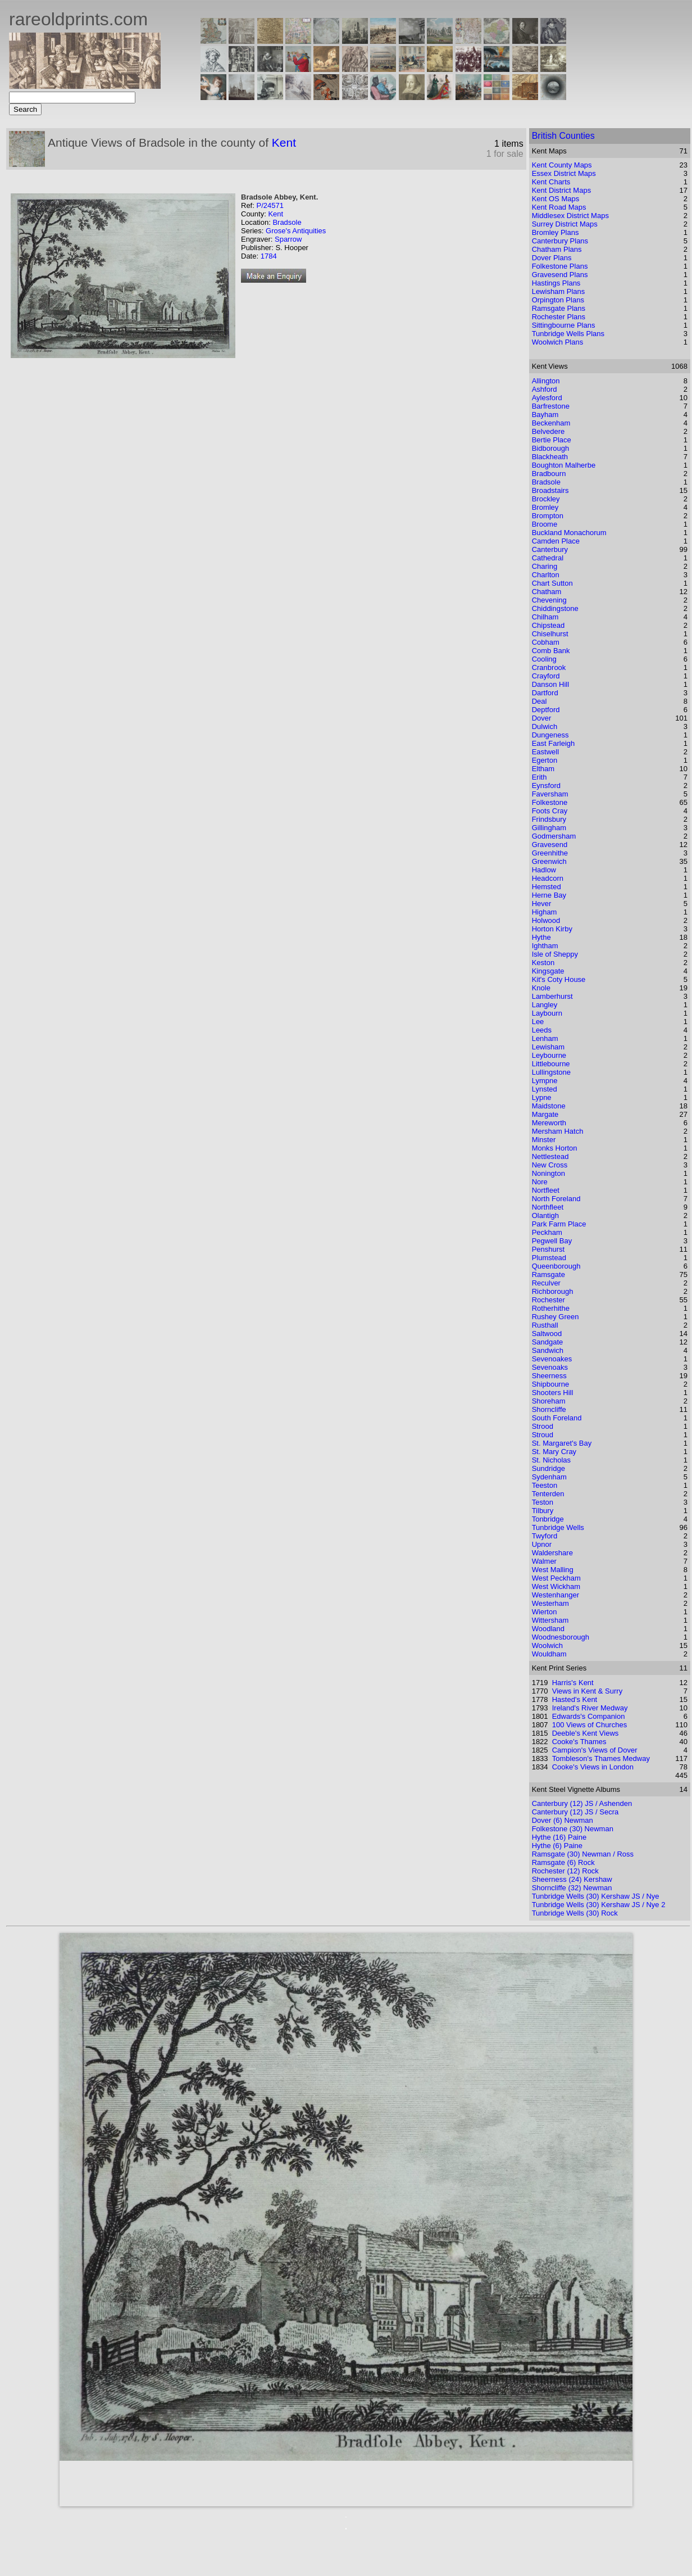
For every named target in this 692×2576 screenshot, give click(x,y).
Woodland (548, 1628)
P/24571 (269, 205)
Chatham (547, 591)
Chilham (545, 617)
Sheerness (549, 1375)
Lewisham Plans (558, 291)
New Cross (550, 1165)
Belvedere (548, 431)
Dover (542, 718)
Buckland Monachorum (569, 532)
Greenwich (549, 861)
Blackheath (550, 456)
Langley (545, 1004)
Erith (539, 777)
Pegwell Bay (552, 1241)
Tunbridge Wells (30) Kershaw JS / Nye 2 (599, 1904)
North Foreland (556, 1198)
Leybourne (549, 1055)
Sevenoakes (552, 1359)
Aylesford (547, 397)
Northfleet (547, 1207)
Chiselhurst (550, 634)
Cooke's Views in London (593, 1767)
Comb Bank (551, 650)
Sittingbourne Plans (563, 325)
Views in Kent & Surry (587, 1691)
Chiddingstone (555, 608)
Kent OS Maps (556, 198)
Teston (542, 1502)
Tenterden (548, 1494)
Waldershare (552, 1553)
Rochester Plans (558, 317)
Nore (540, 1182)
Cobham (545, 642)
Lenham (545, 1038)
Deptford (546, 709)
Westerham (550, 1603)
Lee (538, 1021)
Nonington (548, 1173)
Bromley (545, 507)
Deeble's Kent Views (585, 1733)
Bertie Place (551, 440)
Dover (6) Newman (562, 1820)
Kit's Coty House (559, 979)
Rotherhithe (551, 1308)
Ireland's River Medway (590, 1708)
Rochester (548, 1300)
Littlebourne (551, 1064)
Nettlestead (550, 1156)
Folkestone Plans (560, 266)
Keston (543, 962)
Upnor (542, 1544)
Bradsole (286, 222)
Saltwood (547, 1333)
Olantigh (545, 1215)
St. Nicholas (551, 1460)
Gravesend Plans (560, 274)
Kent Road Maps (559, 207)
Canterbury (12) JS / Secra (575, 1812)
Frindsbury (549, 819)
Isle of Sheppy (555, 954)
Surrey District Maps (565, 224)
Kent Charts (551, 182)
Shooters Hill (552, 1392)
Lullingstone (551, 1072)
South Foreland (557, 1418)
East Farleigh (553, 743)
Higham (544, 912)
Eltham (543, 768)
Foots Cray (550, 811)
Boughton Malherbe (563, 465)
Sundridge (548, 1468)
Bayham (545, 414)
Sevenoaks (550, 1367)
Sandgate (547, 1342)
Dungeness (550, 735)
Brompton (547, 515)
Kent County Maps (562, 165)
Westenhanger (555, 1595)
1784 (269, 256)
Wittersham (550, 1620)
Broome (545, 524)
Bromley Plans (555, 232)
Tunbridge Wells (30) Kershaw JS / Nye (595, 1896)
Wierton (544, 1612)
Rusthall (545, 1325)
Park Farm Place (559, 1224)
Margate (545, 1114)
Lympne (545, 1080)
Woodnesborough (560, 1637)
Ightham (545, 945)
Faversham (550, 794)
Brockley (546, 499)
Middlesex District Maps (570, 215)
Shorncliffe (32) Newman (572, 1888)
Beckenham (551, 423)
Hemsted (546, 886)
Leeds (542, 1030)
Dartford (545, 693)
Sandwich (547, 1350)
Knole (541, 988)
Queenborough (556, 1266)
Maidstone (549, 1106)
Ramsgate (548, 1274)
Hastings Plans (556, 283)
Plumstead (549, 1257)
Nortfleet (545, 1190)
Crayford (546, 676)
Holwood (546, 920)
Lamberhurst (552, 996)
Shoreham (549, 1401)
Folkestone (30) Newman (572, 1829)
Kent (284, 142)
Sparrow (288, 239)
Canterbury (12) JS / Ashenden (582, 1803)
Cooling (544, 659)
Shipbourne (551, 1384)
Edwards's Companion (588, 1716)
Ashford (544, 389)
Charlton (545, 575)
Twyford (545, 1536)
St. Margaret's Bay (562, 1443)
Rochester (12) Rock (565, 1871)
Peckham (547, 1232)
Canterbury (550, 549)
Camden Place (556, 541)
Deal (539, 701)
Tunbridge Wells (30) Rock (575, 1913)
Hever (542, 903)
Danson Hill (550, 684)
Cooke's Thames (579, 1741)
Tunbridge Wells (558, 1527)
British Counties (563, 136)
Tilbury (543, 1510)
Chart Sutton (552, 583)
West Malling (552, 1569)
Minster (544, 1139)
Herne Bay (549, 895)
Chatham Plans (557, 249)
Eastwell (545, 752)
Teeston (545, 1485)
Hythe (541, 937)
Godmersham (554, 836)
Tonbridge (548, 1519)
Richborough (552, 1291)
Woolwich (547, 1645)
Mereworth (549, 1123)
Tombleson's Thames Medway (601, 1758)
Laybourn (547, 1013)
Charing (545, 566)
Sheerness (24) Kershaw (572, 1879)
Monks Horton (554, 1148)
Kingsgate (548, 971)
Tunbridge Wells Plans (568, 333)
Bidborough (551, 448)
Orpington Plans (558, 300)
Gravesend (550, 844)
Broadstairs (550, 490)
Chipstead (548, 625)
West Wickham (556, 1586)
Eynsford (546, 785)
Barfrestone (551, 406)
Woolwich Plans (558, 342)
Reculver (546, 1283)
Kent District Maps (561, 190)
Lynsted (544, 1089)
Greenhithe (550, 853)
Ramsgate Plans (558, 308)
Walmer (544, 1561)
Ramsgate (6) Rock (563, 1862)
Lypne (542, 1097)
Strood (542, 1426)
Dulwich (545, 726)
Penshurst (548, 1249)
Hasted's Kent (575, 1699)
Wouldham (549, 1654)
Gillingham (549, 827)
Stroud (542, 1434)
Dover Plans (552, 257)
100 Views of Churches (589, 1725)
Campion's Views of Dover (595, 1750)
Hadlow (544, 870)
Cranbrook (549, 667)
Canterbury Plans (560, 241)
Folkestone (550, 802)
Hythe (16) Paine (559, 1837)
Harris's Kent (573, 1682)
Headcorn (547, 878)
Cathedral (547, 558)
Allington (546, 381)
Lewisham (548, 1047)
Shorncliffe (549, 1409)
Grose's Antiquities (296, 231)
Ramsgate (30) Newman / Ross (583, 1854)
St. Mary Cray (554, 1451)
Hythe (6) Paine (557, 1845)
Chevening (549, 600)
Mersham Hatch (558, 1131)
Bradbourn (549, 473)
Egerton (545, 760)
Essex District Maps (564, 173)
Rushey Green (555, 1316)
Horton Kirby (552, 929)
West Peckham (556, 1578)
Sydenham (549, 1477)
